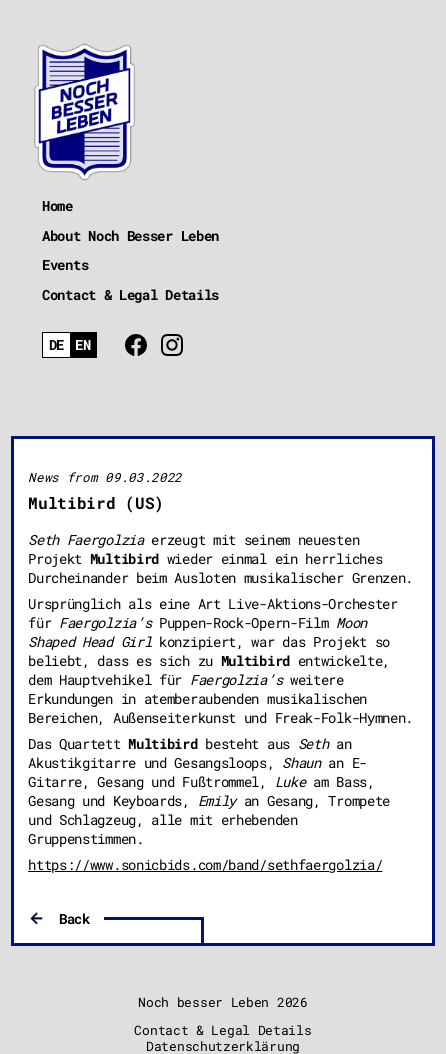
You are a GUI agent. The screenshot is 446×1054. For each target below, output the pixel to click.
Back (74, 918)
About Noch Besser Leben (130, 235)
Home (57, 205)
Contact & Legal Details (130, 294)
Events (65, 264)
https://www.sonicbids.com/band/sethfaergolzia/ (205, 864)
